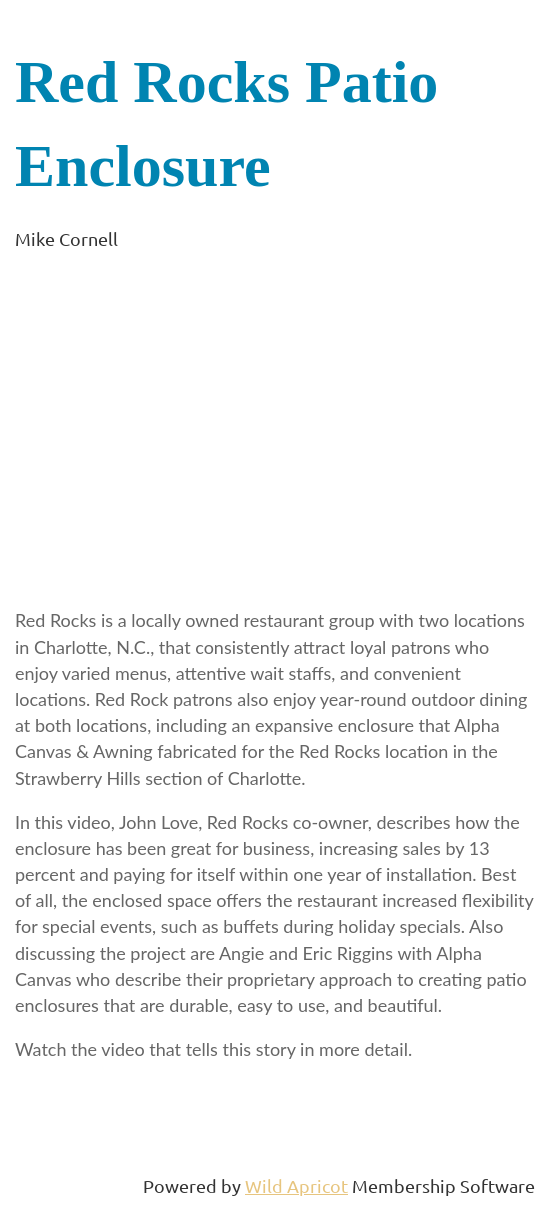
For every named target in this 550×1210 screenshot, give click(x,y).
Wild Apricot (296, 1185)
